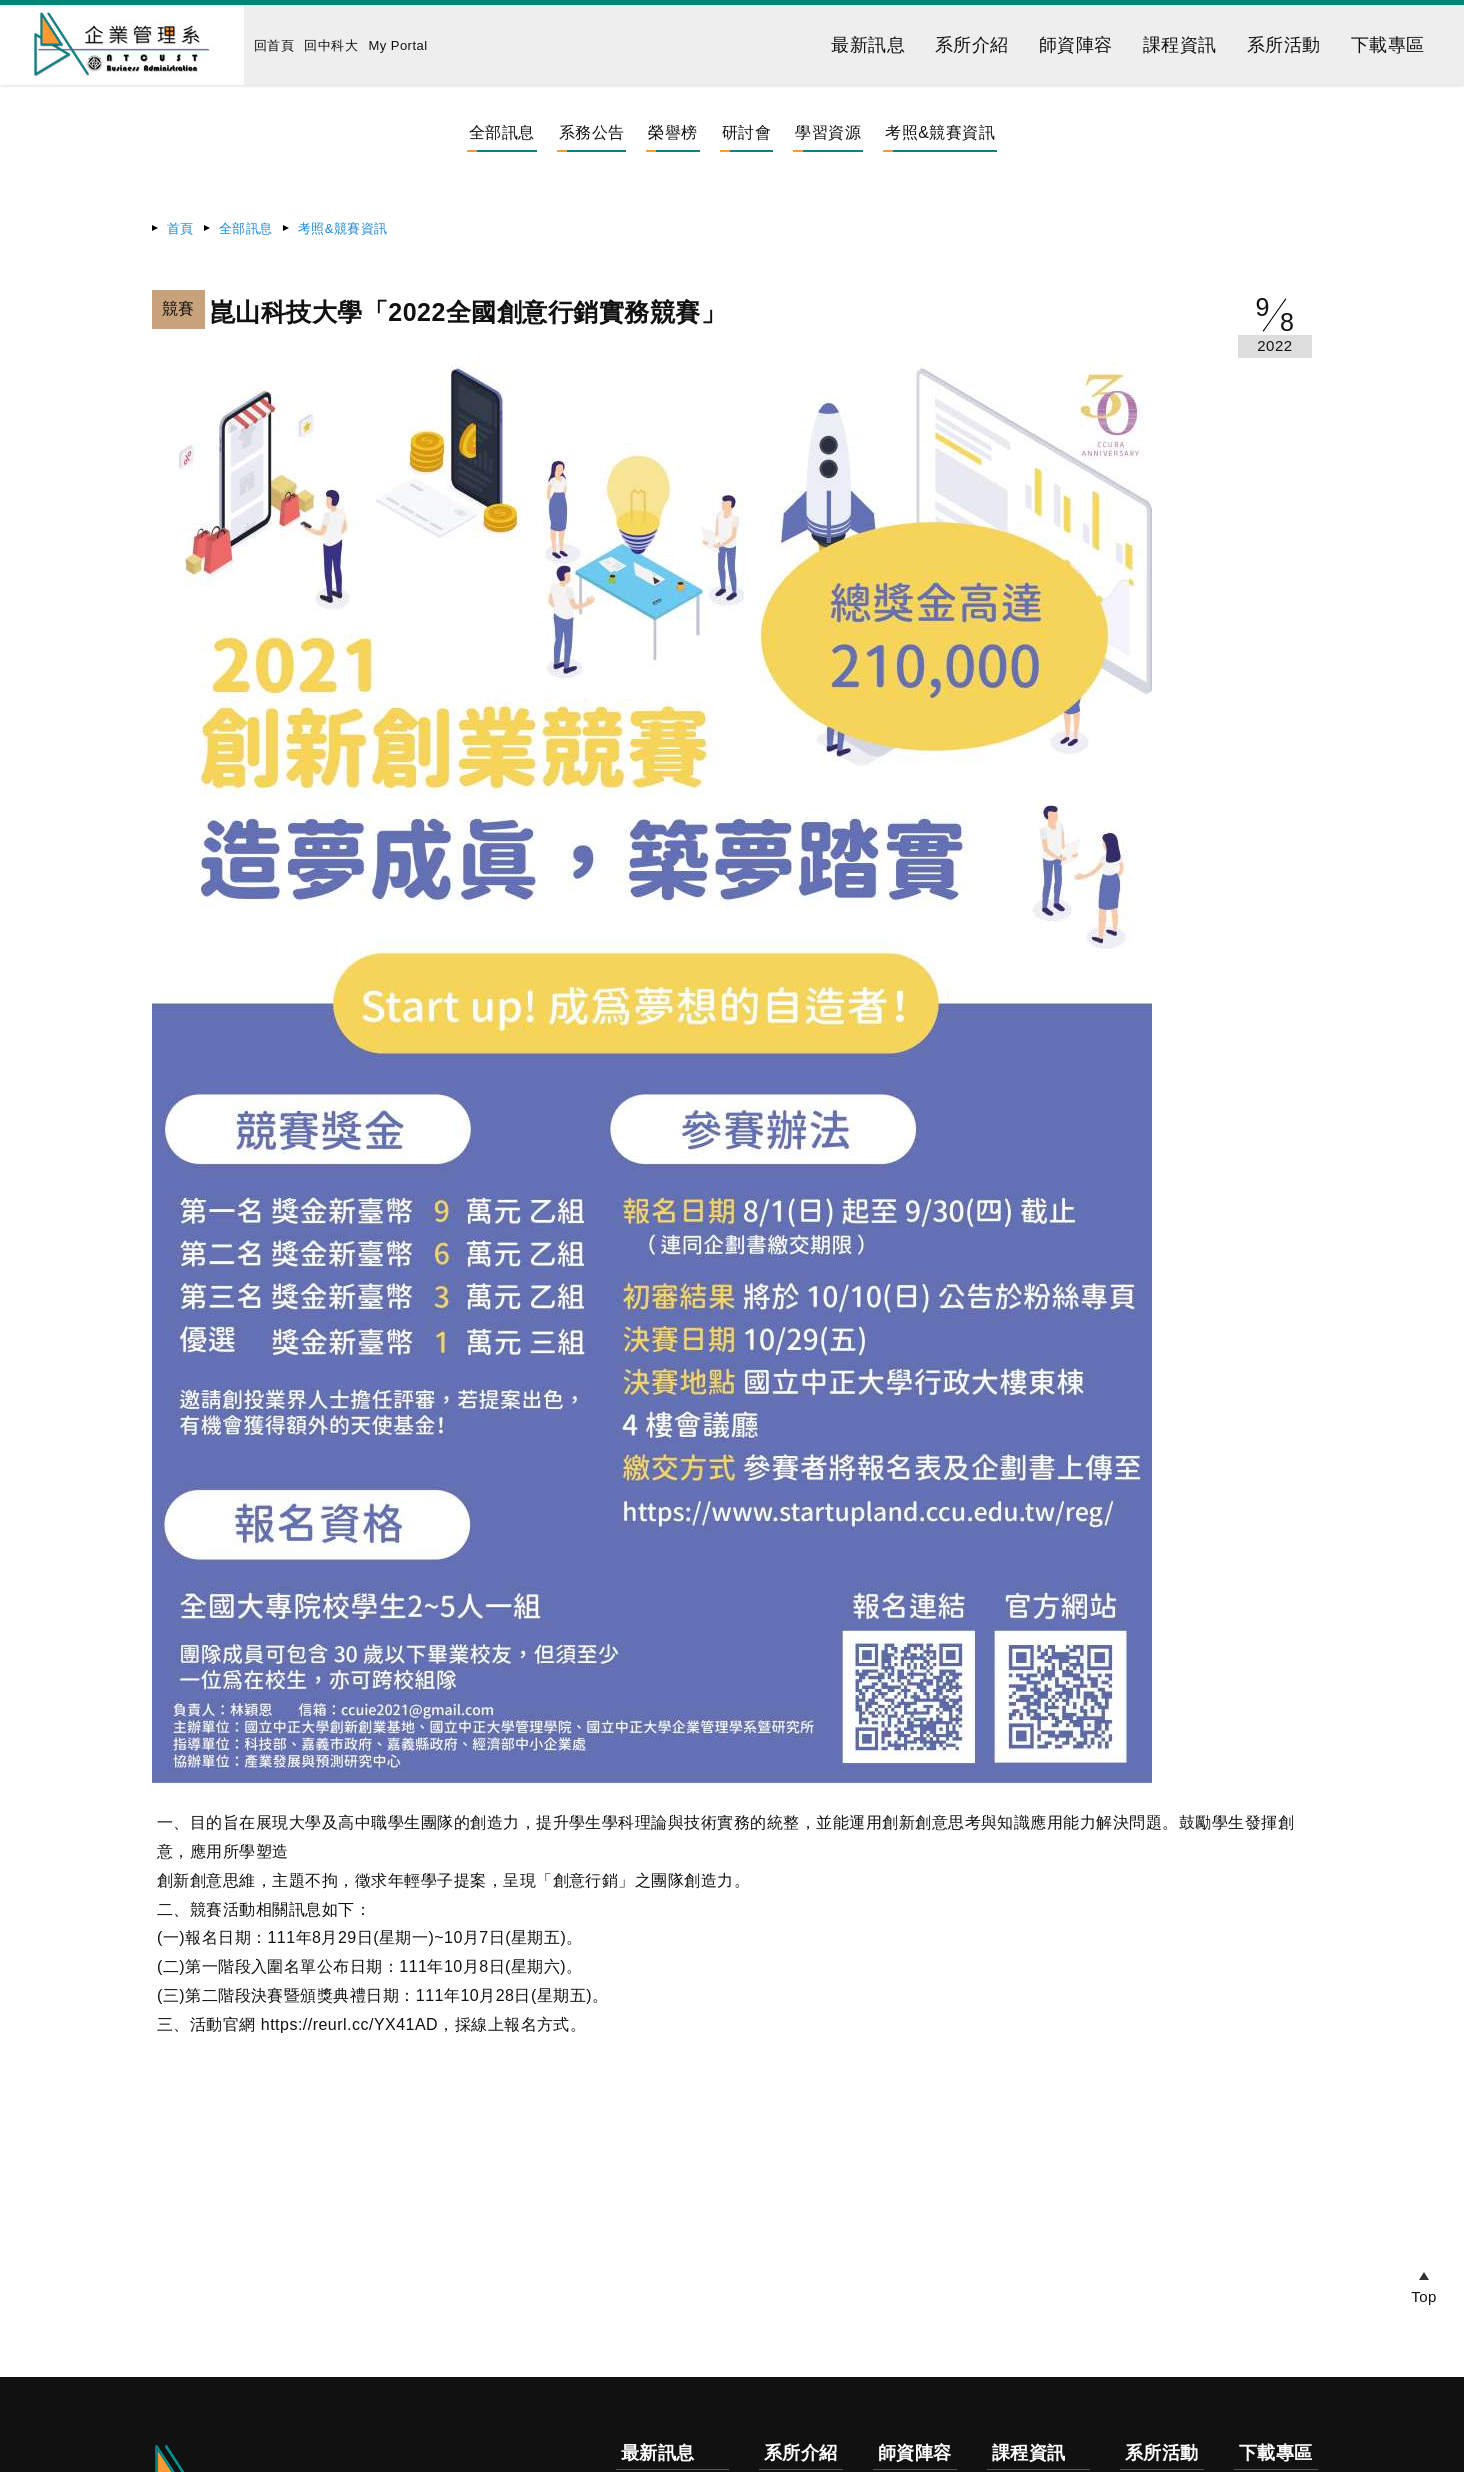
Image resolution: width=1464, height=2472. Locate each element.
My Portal (397, 45)
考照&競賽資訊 (940, 132)
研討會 (746, 132)
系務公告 (592, 132)
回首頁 (274, 45)
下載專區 (1388, 45)
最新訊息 (868, 45)
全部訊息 (502, 132)
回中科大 (331, 45)
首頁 (180, 228)
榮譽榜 (672, 132)
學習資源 (828, 132)
